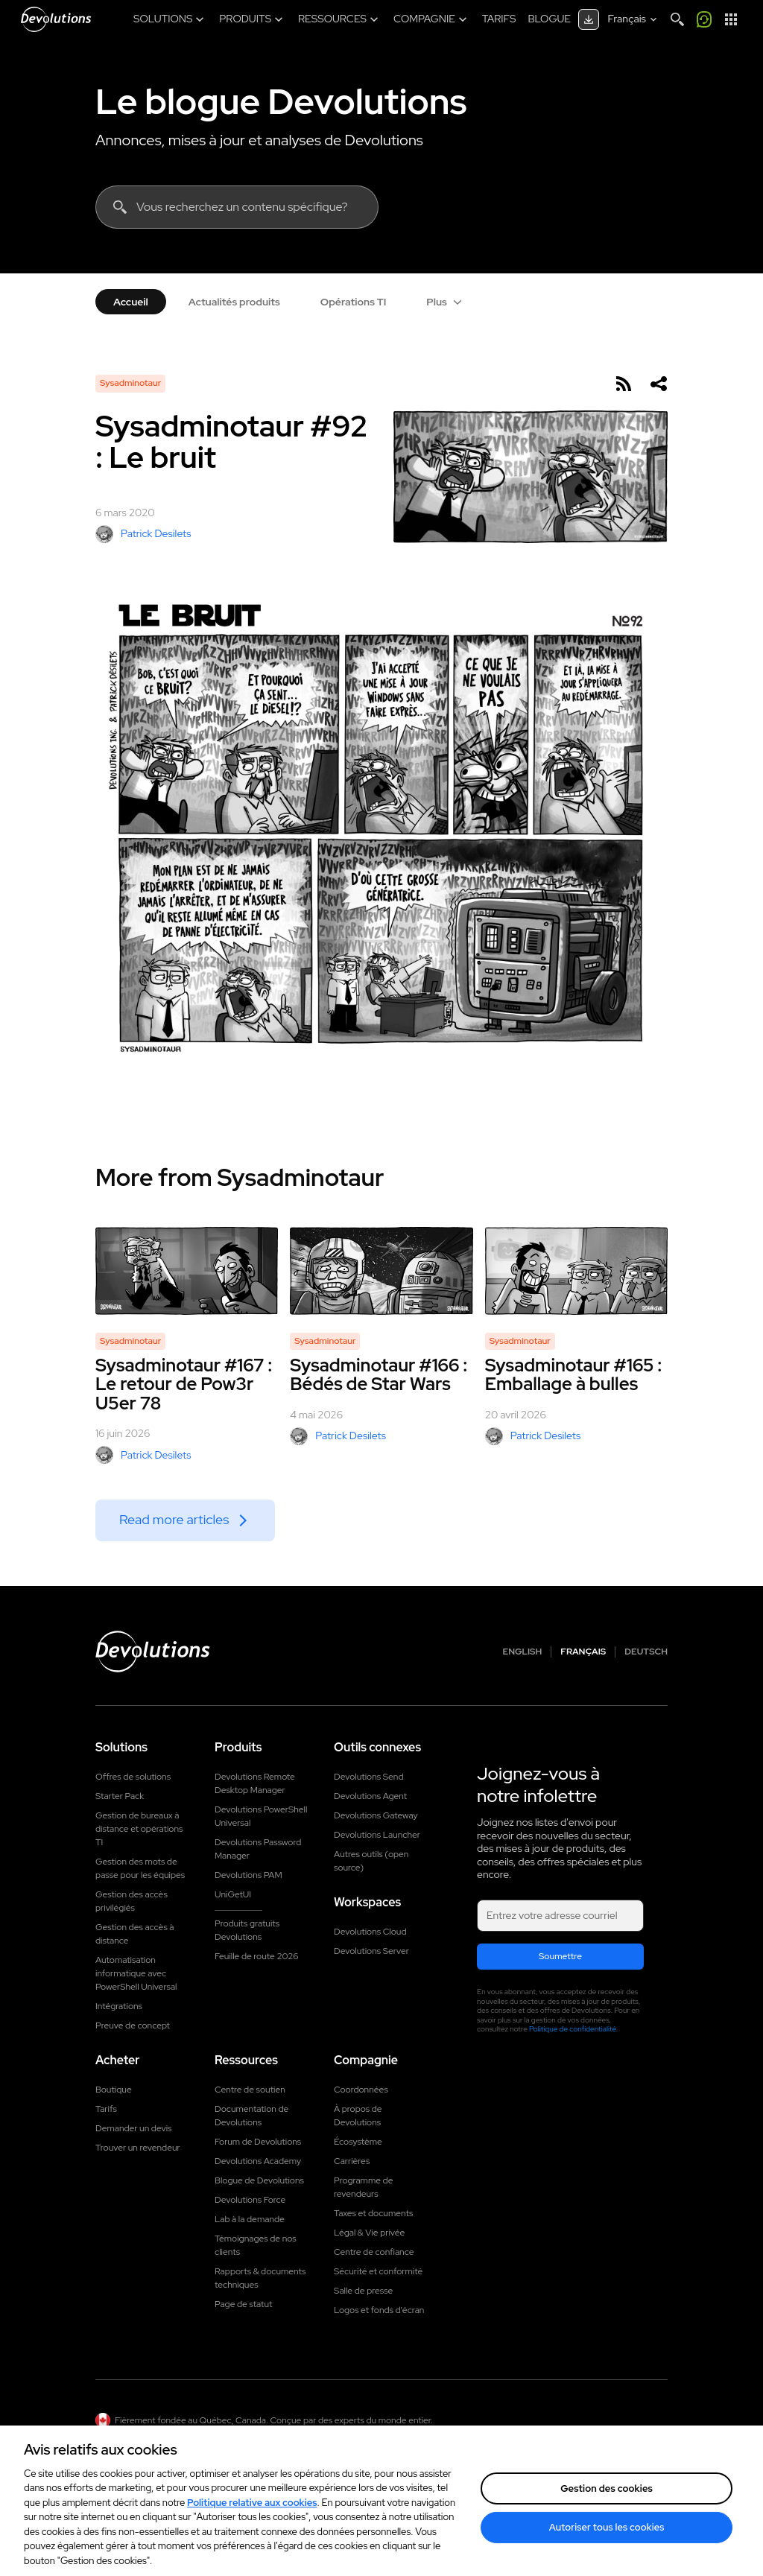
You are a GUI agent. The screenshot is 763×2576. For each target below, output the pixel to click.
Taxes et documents (373, 2213)
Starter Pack (119, 1796)
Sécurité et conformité (378, 2271)
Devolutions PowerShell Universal (261, 1816)
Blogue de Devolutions (259, 2180)
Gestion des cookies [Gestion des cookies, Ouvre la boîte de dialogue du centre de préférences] (606, 2503)
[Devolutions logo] (152, 1651)
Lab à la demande (250, 2219)
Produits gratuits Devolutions (247, 1930)
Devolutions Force (250, 2200)
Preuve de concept (132, 2025)
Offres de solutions (133, 1777)
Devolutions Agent (370, 1796)
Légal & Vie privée (369, 2233)
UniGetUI (233, 1894)
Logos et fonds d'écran (379, 2310)
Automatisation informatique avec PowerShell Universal (136, 1973)
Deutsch (646, 1651)
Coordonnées (361, 2090)
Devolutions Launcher (377, 1835)
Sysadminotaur (130, 383)
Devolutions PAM (248, 1875)
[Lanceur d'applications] (731, 19)
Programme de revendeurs (363, 2187)
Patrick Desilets (143, 534)
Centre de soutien (250, 2090)
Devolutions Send (368, 1777)
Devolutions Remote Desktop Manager (255, 1783)
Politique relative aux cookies (252, 2517)
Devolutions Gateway (376, 1815)
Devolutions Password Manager (258, 1849)
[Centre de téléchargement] (588, 19)
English (522, 1651)
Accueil (130, 301)
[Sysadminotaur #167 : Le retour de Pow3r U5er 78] (186, 1271)
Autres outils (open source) (371, 1861)
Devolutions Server (371, 1951)
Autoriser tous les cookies (607, 2542)
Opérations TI (353, 301)
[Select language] (634, 19)
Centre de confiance (374, 2252)
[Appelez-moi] (704, 19)
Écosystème (358, 2142)
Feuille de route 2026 (257, 1956)
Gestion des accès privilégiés (131, 1901)
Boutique (113, 2090)
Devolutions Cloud (370, 1932)
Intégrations (118, 2006)
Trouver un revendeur (137, 2148)
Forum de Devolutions (258, 2142)
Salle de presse (363, 2291)
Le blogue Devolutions (280, 101)
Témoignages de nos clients (256, 2245)
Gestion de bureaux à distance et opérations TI (139, 1828)
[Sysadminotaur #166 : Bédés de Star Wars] (381, 1271)
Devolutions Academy (258, 2161)
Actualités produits (234, 301)
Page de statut (243, 2304)
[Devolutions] (56, 19)
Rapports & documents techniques (260, 2278)
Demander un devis (133, 2128)
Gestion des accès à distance (134, 1934)
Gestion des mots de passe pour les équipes (140, 1868)
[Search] (677, 19)
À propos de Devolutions (358, 2115)
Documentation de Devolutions (251, 2115)
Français (583, 1651)
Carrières (352, 2161)
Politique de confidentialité (572, 2029)
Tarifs (106, 2109)
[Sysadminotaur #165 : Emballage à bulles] (576, 1271)
